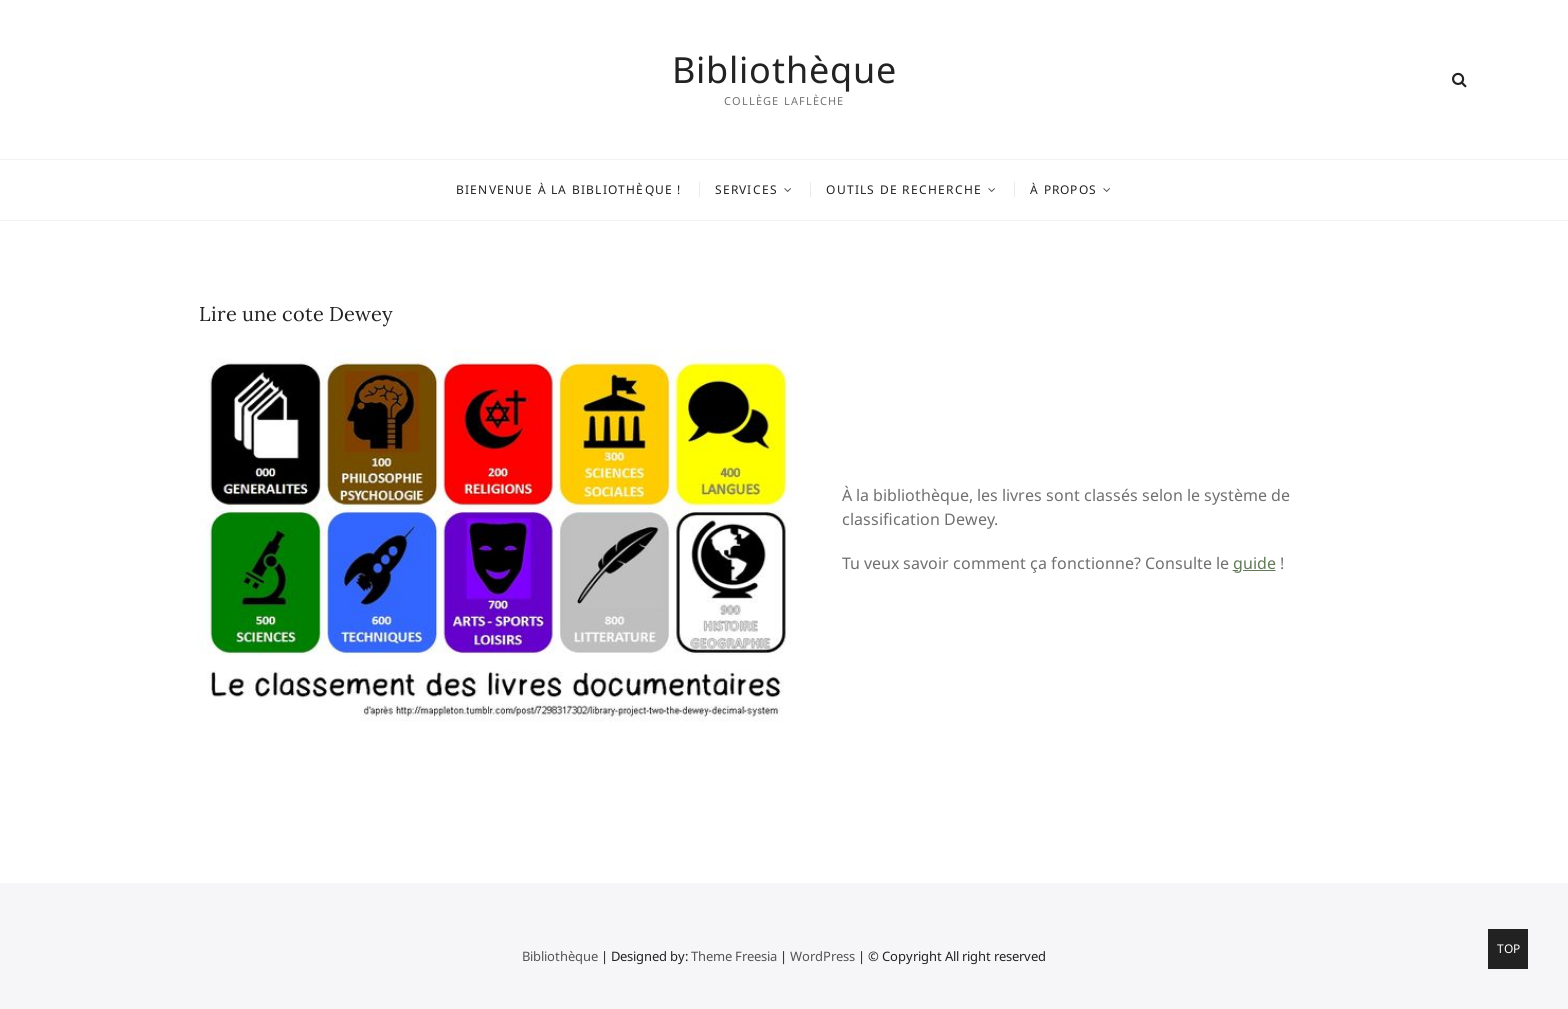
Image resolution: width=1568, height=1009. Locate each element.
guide (1254, 563)
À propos (1063, 189)
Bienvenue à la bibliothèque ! (569, 189)
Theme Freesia (734, 956)
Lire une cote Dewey (296, 313)
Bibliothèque (784, 70)
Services (747, 189)
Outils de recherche (904, 189)
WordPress (822, 956)
